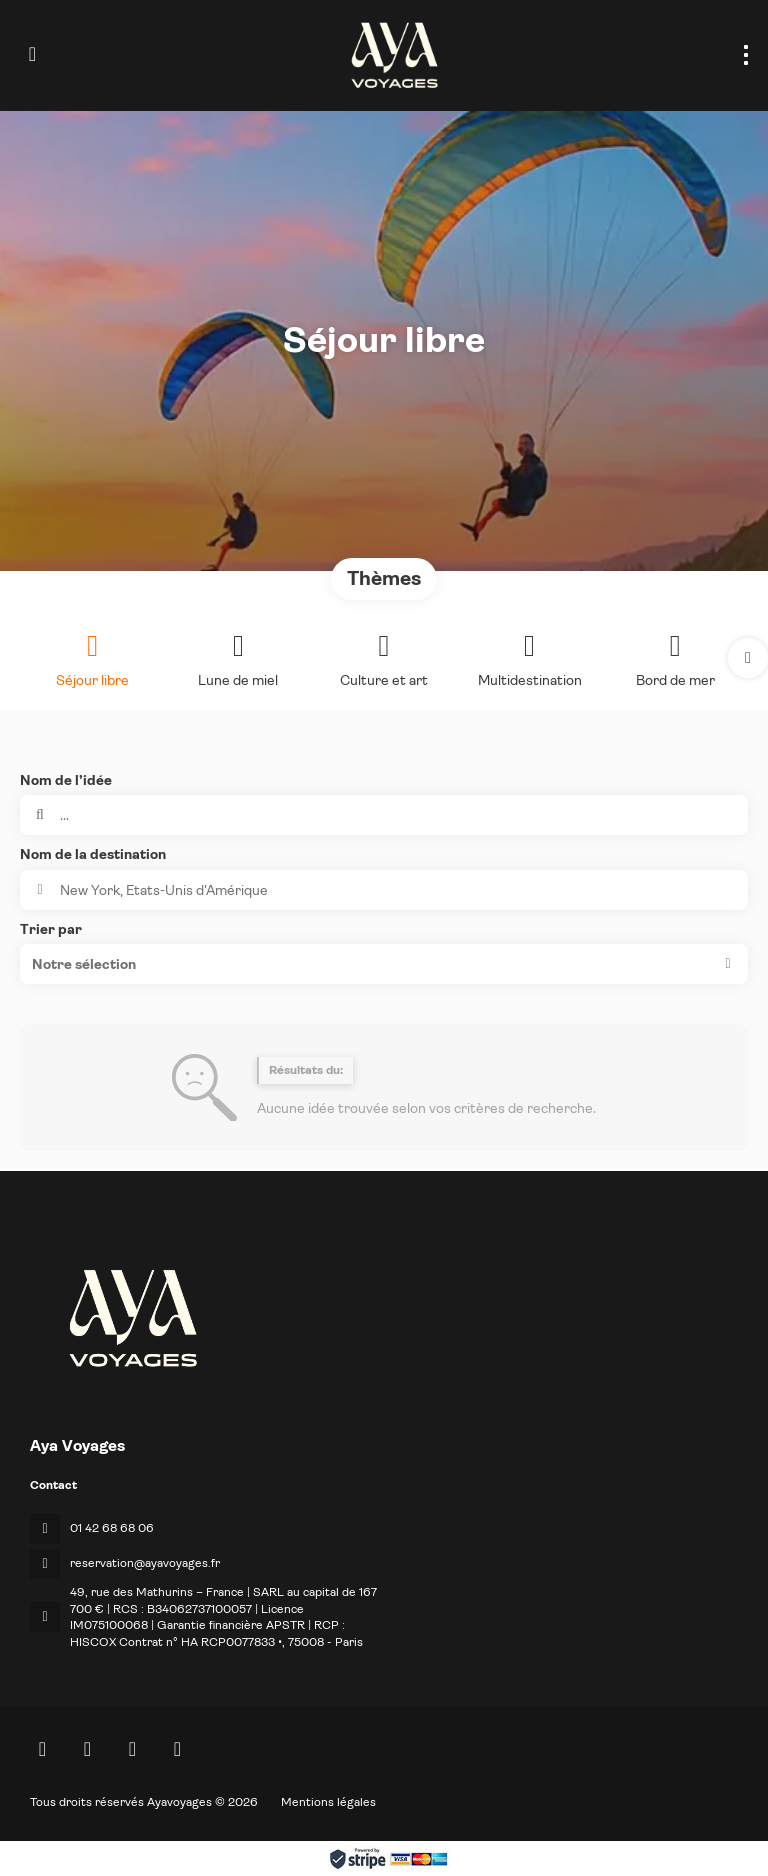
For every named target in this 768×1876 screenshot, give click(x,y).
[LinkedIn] (177, 1749)
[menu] (746, 55)
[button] (748, 658)
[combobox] (384, 890)
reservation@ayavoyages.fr (145, 1563)
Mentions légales (328, 1802)
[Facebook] (87, 1749)
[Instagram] (132, 1749)
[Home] (42, 1749)
